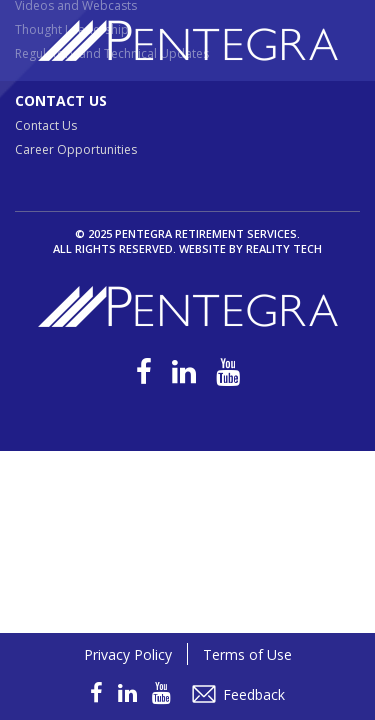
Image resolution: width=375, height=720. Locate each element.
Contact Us (61, 100)
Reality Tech (284, 248)
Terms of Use (247, 654)
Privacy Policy (128, 654)
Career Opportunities (76, 149)
